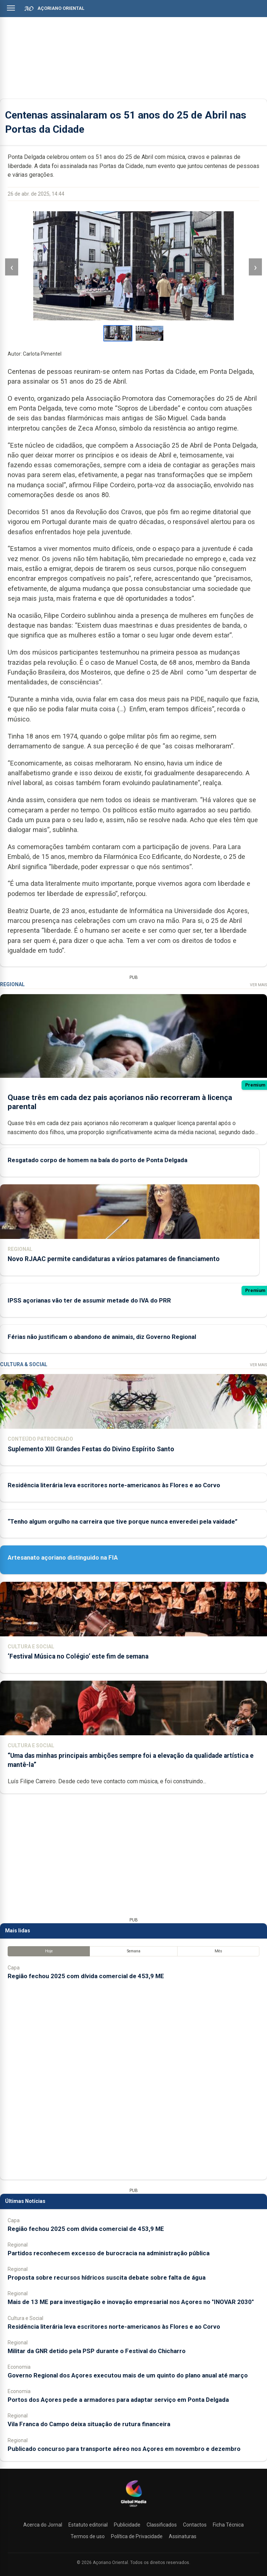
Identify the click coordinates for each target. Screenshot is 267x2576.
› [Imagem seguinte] (255, 267)
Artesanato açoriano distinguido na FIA (63, 1557)
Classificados (162, 2525)
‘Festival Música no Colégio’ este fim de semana (78, 1656)
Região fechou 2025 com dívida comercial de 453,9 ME (86, 1976)
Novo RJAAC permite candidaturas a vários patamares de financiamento (114, 1259)
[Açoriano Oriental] (133, 2508)
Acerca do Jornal (42, 2525)
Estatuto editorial (88, 2525)
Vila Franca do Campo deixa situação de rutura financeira (89, 2424)
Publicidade (127, 2525)
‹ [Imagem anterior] (11, 267)
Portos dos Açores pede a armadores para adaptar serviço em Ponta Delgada (118, 2399)
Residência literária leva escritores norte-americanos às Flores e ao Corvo (114, 1485)
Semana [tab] (133, 1951)
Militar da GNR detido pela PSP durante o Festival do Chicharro (97, 2351)
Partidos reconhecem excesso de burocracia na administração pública (109, 2253)
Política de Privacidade (137, 2536)
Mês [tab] (218, 1951)
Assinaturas (182, 2536)
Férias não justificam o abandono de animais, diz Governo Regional (102, 1336)
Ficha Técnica (228, 2525)
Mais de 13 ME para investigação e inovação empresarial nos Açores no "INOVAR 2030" (131, 2301)
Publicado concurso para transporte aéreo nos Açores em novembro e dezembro (124, 2448)
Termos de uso (88, 2536)
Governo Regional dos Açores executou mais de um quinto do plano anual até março (128, 2375)
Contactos (195, 2525)
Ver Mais (258, 985)
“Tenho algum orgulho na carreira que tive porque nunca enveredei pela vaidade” (123, 1521)
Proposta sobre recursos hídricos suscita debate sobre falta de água (107, 2277)
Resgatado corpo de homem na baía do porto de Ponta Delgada (97, 1160)
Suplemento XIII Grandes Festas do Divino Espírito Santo (91, 1449)
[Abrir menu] (10, 8)
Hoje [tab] (49, 1951)
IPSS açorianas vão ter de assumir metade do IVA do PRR (89, 1300)
